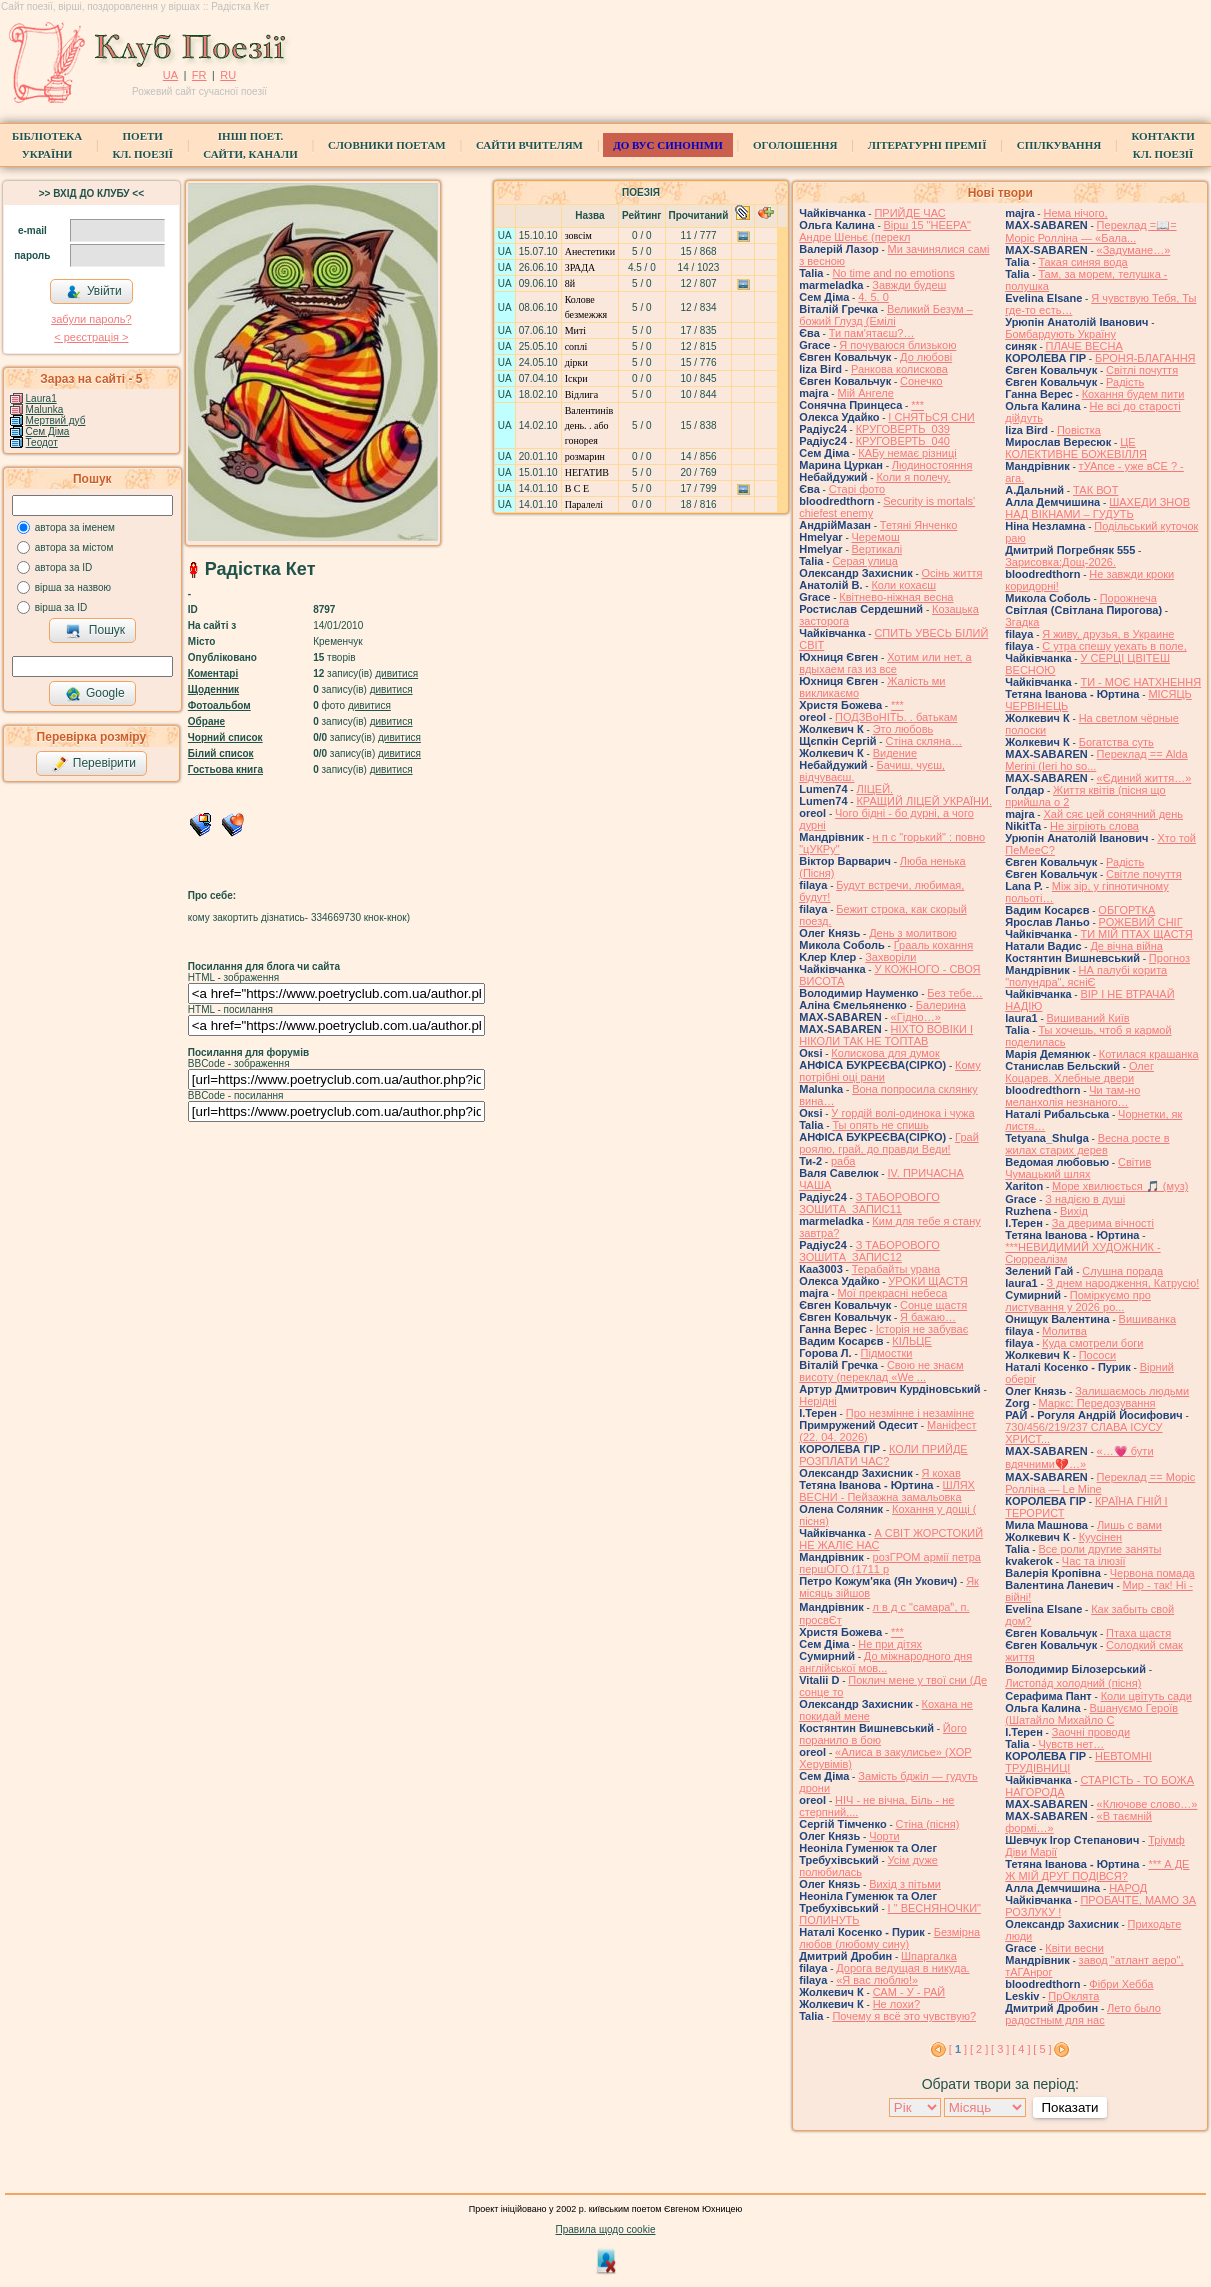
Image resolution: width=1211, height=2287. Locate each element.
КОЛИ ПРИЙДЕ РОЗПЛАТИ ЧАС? (883, 1455)
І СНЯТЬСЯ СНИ (931, 417)
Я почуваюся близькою (897, 345)
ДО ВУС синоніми (667, 145)
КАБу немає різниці (907, 453)
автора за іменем (75, 527)
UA (170, 75)
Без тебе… (954, 993)
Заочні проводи (1091, 1732)
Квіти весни (1074, 1948)
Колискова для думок (885, 1053)
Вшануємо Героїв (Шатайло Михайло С (1091, 1714)
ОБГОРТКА (1126, 910)
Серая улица (865, 561)
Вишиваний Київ (1088, 1018)
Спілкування (1059, 145)
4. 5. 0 (873, 297)
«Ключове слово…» (1147, 1804)
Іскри (576, 378)
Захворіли (890, 957)
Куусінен (1101, 1537)
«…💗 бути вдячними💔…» (1079, 1457)
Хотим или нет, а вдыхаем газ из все (885, 663)
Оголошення (795, 145)
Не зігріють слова (1094, 826)
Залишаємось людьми (1132, 1391)
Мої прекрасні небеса (892, 1293)
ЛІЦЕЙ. (874, 789)
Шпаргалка (929, 1956)
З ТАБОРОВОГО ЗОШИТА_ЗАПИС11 (869, 1203)
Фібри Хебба (1121, 1984)
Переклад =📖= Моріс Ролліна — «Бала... (1090, 231)
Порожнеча (1128, 598)
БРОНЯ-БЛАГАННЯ (1145, 358)
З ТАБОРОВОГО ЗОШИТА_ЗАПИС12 (869, 1251)
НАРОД (1128, 1888)
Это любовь (903, 729)
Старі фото (857, 489)
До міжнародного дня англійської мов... (885, 1662)
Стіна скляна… (923, 741)
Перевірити (94, 764)
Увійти (94, 292)
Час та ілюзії (1094, 1561)
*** (917, 405)
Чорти (884, 1836)
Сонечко (921, 381)
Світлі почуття (1142, 370)
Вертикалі (877, 549)
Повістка (1079, 430)
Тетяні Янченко (918, 525)
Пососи (1097, 1355)
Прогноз (1169, 958)
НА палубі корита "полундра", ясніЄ (1086, 976)
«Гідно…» (916, 1017)
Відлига (581, 394)
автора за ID (64, 567)
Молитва (1064, 1331)
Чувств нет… (1071, 1744)
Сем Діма (48, 431)
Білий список (221, 753)
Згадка (1022, 622)
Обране (206, 721)
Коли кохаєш (903, 585)
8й (570, 283)
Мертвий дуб (56, 420)
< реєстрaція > (91, 337)
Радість (1125, 382)
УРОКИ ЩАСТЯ (927, 1281)
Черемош (876, 537)
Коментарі (213, 673)
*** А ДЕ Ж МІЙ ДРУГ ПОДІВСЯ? (1097, 1870)
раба (843, 1161)
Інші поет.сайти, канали (250, 145)
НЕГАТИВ (587, 472)
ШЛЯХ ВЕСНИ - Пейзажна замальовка (887, 1491)
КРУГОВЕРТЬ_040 (903, 441)
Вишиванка (1148, 1319)
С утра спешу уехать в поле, (1114, 646)
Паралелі (584, 504)
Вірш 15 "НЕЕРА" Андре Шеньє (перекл (885, 231)
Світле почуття (1144, 874)
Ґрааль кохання (933, 945)
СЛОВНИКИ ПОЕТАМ (387, 145)
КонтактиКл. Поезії (1162, 145)
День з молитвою (913, 933)
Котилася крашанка (1149, 1054)
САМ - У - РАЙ (909, 1992)
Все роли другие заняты (1099, 1549)
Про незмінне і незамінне (910, 1413)
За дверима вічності (1103, 1223)
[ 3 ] (1000, 2049)
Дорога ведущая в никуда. (902, 1968)
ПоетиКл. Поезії (142, 145)
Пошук (95, 631)
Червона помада (1152, 1573)
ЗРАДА (580, 267)
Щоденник (213, 689)
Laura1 (41, 398)
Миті (575, 330)
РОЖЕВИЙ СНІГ (1141, 922)
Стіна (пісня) (928, 1824)
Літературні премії (927, 145)
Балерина (941, 1005)
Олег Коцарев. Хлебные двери (1079, 1072)
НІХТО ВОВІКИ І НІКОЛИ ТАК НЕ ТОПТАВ (886, 1035)
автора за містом (74, 547)
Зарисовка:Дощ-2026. (1060, 562)
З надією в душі (1085, 1199)
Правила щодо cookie (606, 2229)
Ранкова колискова (899, 369)
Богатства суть (1116, 742)
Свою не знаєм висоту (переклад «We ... (881, 1371)
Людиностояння (932, 465)
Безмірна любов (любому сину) (889, 1938)
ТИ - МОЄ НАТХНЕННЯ (1140, 682)
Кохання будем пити (1133, 394)
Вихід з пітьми (905, 1884)
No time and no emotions (893, 273)
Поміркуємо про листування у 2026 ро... (1078, 1301)
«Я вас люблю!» (877, 1980)
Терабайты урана (896, 1269)
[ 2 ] (979, 2049)
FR (199, 75)
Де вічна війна (1126, 946)
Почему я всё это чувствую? (904, 2016)
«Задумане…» (1134, 250)
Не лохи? (896, 2004)
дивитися (396, 673)
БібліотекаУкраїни (47, 145)
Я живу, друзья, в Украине (1108, 634)
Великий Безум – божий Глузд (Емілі (886, 315)
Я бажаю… (928, 1317)
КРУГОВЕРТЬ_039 (903, 429)
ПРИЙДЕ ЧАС (909, 213)
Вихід (1074, 1211)
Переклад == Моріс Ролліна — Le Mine (1100, 1483)
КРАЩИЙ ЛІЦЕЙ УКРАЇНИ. (924, 801)
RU (228, 75)
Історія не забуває (922, 1329)
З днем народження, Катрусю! (1123, 1283)
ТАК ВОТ (1095, 490)
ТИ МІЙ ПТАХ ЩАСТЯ (1136, 934)
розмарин (585, 456)
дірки (576, 362)
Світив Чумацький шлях (1078, 1168)
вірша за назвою (73, 587)
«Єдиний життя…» (1144, 778)
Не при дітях (890, 1644)
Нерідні (818, 1401)
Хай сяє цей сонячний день (1113, 814)
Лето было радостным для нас (1083, 2014)
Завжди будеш (909, 285)
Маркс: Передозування (1097, 1403)
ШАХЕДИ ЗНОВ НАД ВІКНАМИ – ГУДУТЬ (1097, 508)
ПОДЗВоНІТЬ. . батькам (896, 717)
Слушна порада (1122, 1271)
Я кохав (941, 1473)
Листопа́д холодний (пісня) (1073, 1683)
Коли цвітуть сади (1146, 1696)
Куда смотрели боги (1092, 1343)
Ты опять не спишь (880, 1125)
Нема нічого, (1075, 213)
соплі (576, 346)
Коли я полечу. (913, 477)
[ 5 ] (1042, 2049)
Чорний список (225, 737)
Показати (1069, 2107)
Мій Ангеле (865, 393)
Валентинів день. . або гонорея (589, 425)
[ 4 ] (1021, 2049)
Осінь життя (952, 573)
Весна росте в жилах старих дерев (1087, 1144)
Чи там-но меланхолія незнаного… (1072, 1096)
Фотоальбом (219, 705)
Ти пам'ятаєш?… (872, 333)
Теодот (42, 442)
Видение (895, 753)
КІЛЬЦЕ (911, 1341)
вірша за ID (61, 607)
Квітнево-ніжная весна (896, 597)
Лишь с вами (1129, 1525)
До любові (926, 357)
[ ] (958, 2049)
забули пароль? (91, 319)
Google (95, 694)
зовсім (578, 235)
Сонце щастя (933, 1305)
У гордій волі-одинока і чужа (902, 1113)
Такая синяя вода (1082, 262)
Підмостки (887, 1353)
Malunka (45, 409)
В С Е (577, 488)
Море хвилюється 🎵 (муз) (1120, 1186)
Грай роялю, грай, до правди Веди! (889, 1143)
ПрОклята (1073, 1996)
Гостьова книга (225, 769)
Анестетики (590, 251)
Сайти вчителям (529, 145)
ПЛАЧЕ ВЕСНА (1084, 346)
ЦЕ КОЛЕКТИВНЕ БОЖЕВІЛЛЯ (1076, 448)
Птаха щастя (1138, 1633)
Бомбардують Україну (1060, 334)
